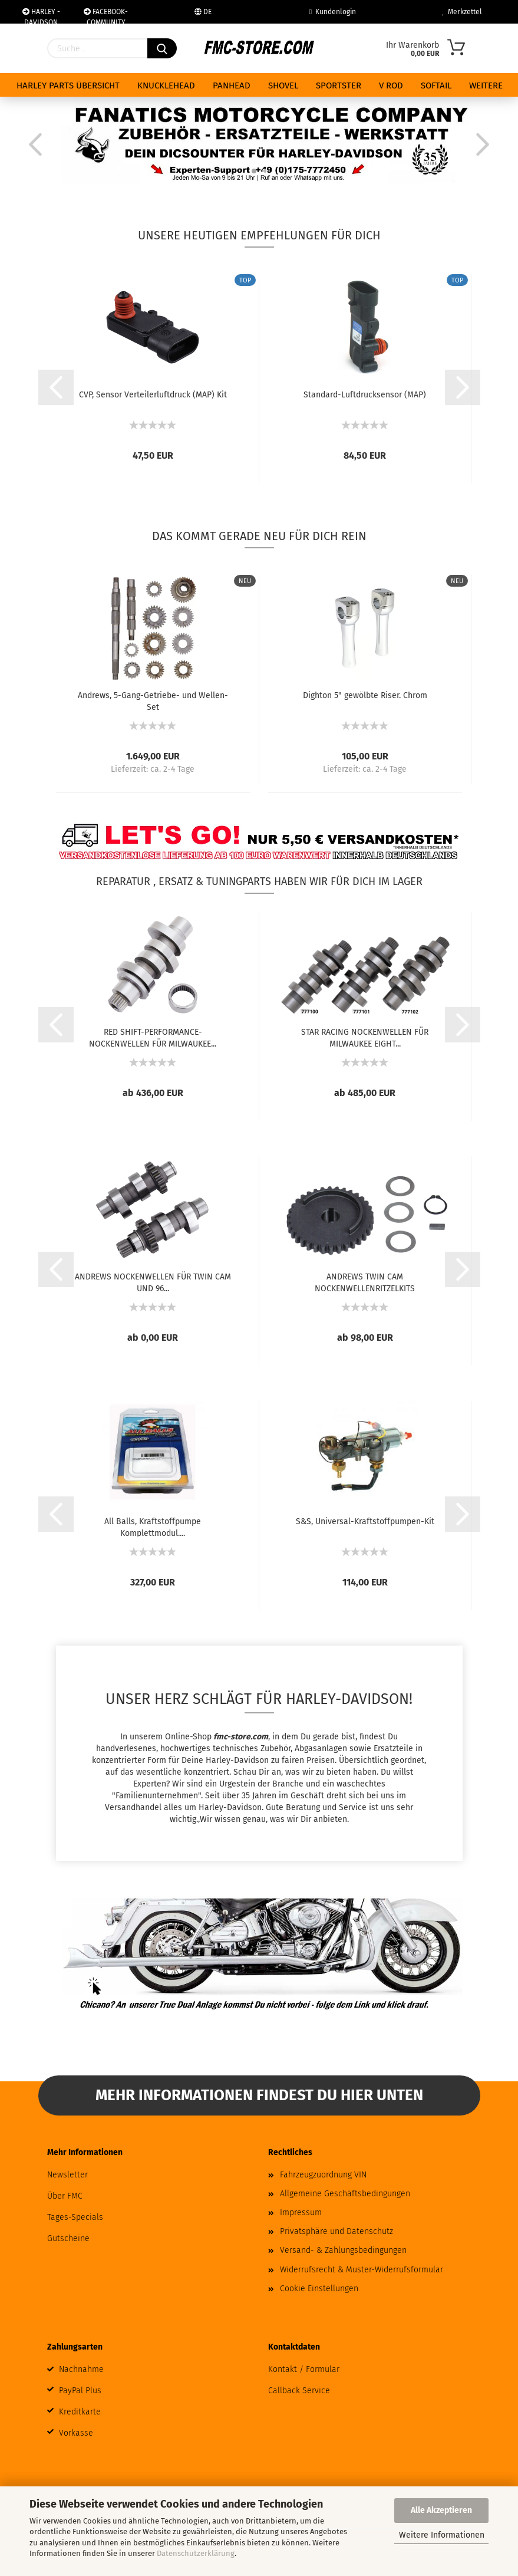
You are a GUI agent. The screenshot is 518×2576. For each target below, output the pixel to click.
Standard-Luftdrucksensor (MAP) (364, 395)
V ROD (391, 85)
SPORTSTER (338, 85)
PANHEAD (231, 85)
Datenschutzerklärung (196, 2553)
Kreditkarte (80, 2412)
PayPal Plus (80, 2391)
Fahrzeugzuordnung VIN (323, 2175)
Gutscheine (68, 2238)
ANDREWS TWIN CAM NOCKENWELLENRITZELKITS (365, 1282)
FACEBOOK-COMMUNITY (106, 16)
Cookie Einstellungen (319, 2289)
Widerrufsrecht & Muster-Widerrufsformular (361, 2270)
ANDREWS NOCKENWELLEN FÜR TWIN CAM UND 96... (153, 1282)
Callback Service (299, 2391)
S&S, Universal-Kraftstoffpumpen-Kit (365, 1521)
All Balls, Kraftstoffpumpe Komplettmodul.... (152, 1526)
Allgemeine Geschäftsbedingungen (345, 2194)
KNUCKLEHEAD (166, 85)
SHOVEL (283, 85)
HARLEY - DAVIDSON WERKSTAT (41, 16)
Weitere (486, 85)
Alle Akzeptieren (441, 2510)
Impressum (301, 2212)
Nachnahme (81, 2369)
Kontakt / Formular (303, 2369)
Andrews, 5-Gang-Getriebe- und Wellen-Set (153, 700)
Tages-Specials (75, 2217)
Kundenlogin (332, 12)
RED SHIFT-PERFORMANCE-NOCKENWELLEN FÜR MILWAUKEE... (152, 1037)
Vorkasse (76, 2433)
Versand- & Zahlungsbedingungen (343, 2250)
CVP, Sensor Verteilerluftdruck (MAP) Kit (153, 395)
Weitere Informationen (441, 2535)
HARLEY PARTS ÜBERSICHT (68, 85)
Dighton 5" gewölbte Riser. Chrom (365, 695)
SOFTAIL (436, 85)
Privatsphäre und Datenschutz (336, 2231)
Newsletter (67, 2175)
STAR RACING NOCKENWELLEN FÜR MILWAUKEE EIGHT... (364, 1037)
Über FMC (65, 2196)
